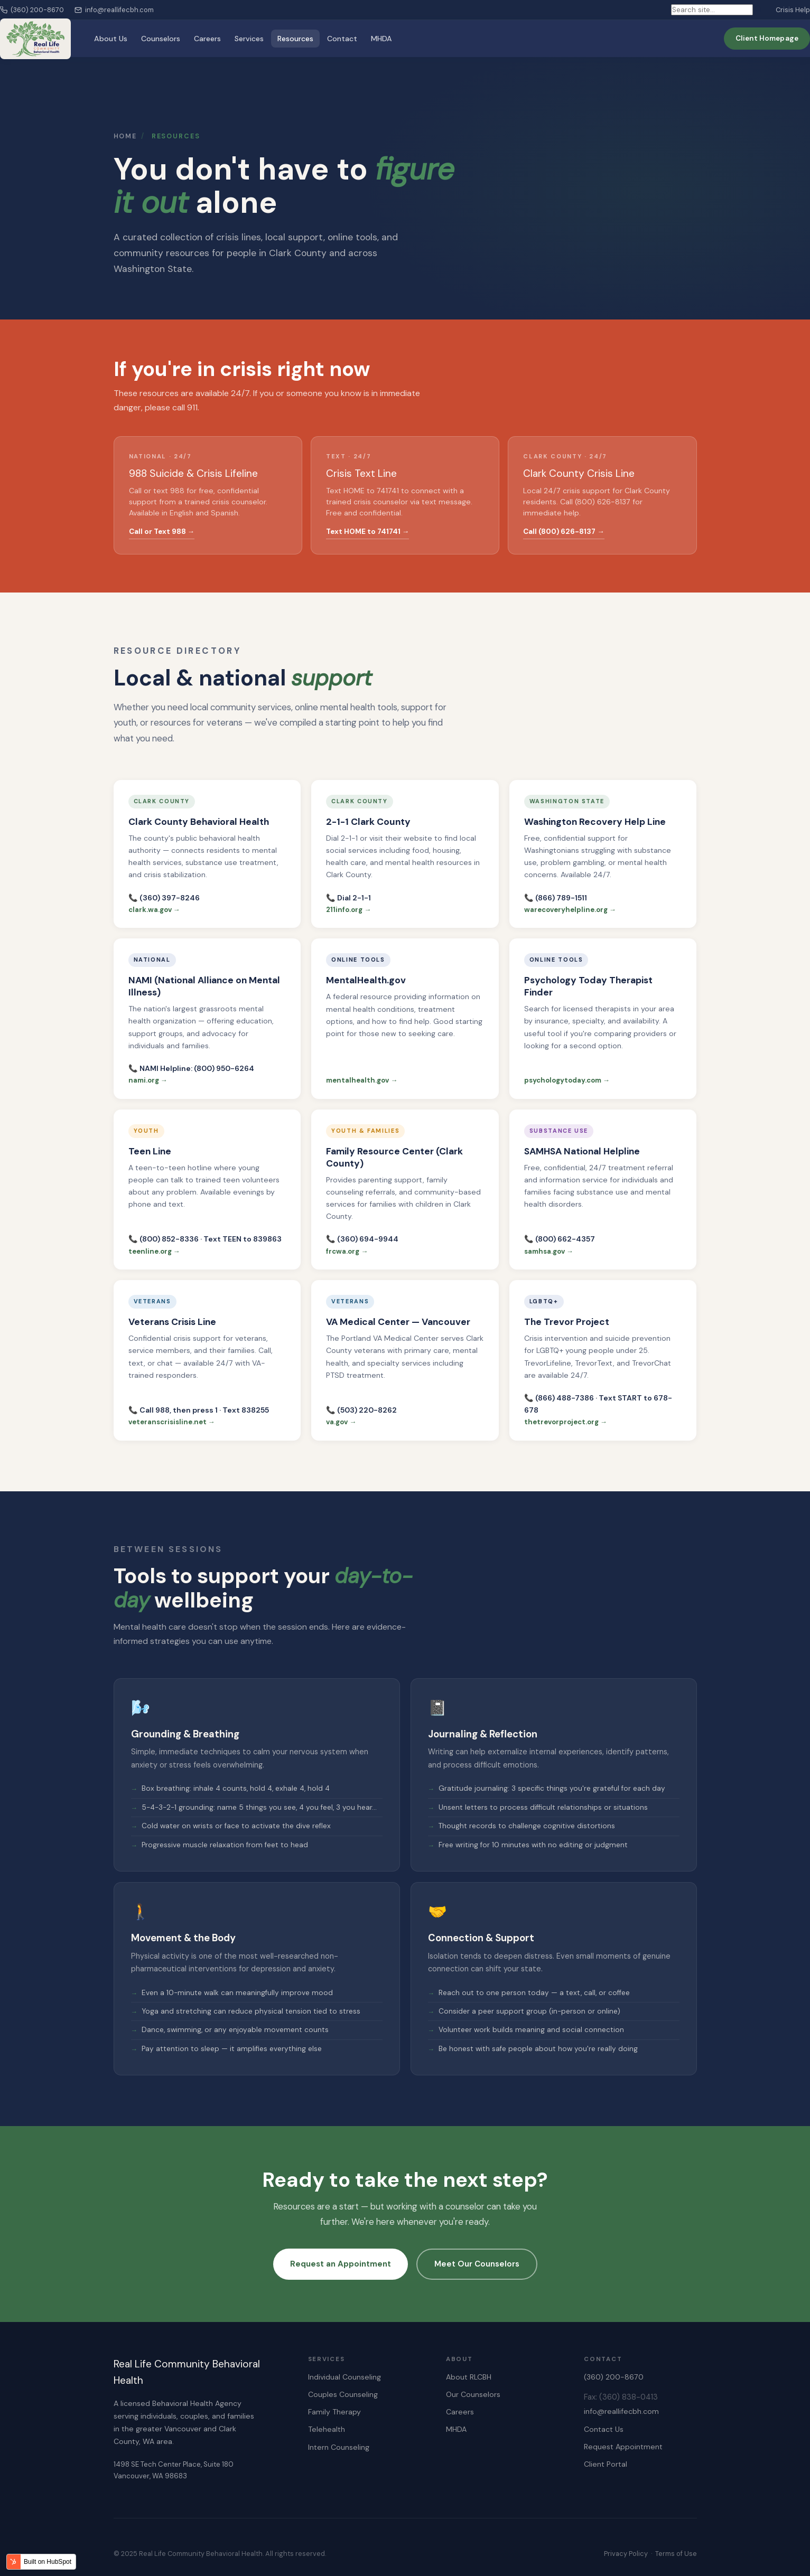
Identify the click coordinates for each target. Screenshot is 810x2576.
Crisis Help (793, 9)
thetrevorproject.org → (565, 1421)
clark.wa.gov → (154, 909)
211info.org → (348, 909)
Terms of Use (676, 2553)
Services (249, 38)
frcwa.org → (347, 1251)
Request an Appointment (340, 2264)
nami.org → (147, 1080)
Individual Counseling (344, 2377)
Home (125, 136)
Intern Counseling (338, 2447)
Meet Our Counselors (476, 2264)
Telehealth (326, 2429)
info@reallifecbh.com (114, 9)
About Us (110, 38)
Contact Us (603, 2429)
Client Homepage (766, 38)
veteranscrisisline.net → (171, 1421)
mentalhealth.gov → (361, 1080)
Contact (342, 38)
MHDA (381, 38)
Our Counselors (473, 2394)
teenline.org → (154, 1251)
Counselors (160, 38)
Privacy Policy (626, 2553)
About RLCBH (468, 2377)
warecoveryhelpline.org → (570, 909)
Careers (207, 38)
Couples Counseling (343, 2394)
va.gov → (341, 1421)
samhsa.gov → (548, 1251)
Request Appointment (623, 2446)
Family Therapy (334, 2412)
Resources (295, 38)
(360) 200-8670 (32, 9)
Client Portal (605, 2464)
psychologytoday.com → (567, 1080)
